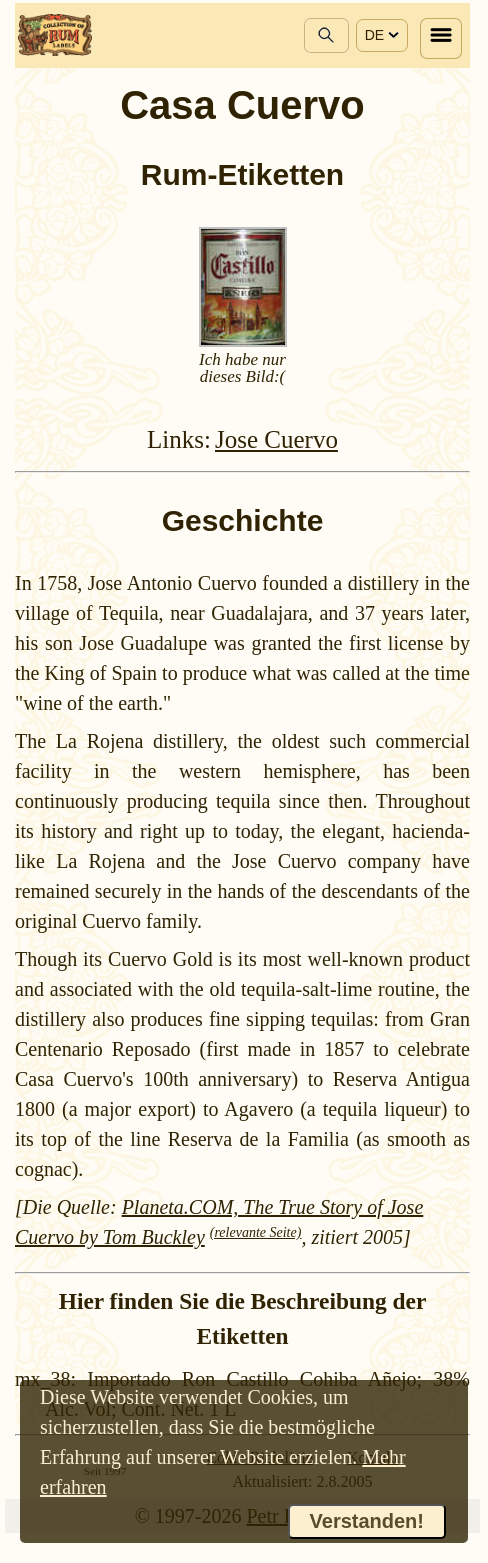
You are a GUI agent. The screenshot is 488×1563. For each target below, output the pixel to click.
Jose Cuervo (276, 439)
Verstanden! (367, 1521)
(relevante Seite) (256, 1232)
